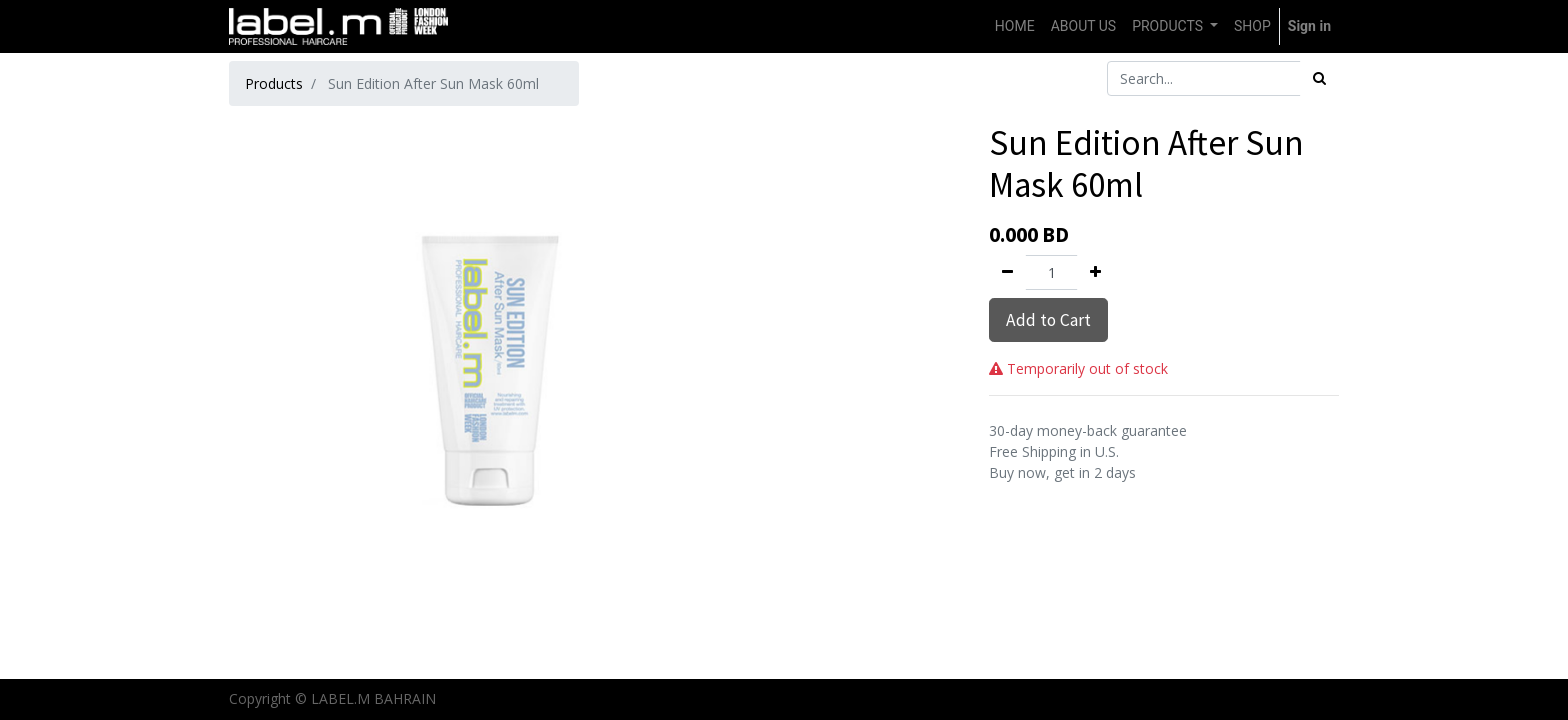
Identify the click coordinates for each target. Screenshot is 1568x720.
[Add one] (1095, 272)
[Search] (1319, 78)
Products (274, 83)
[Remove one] (1007, 272)
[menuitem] (1015, 26)
